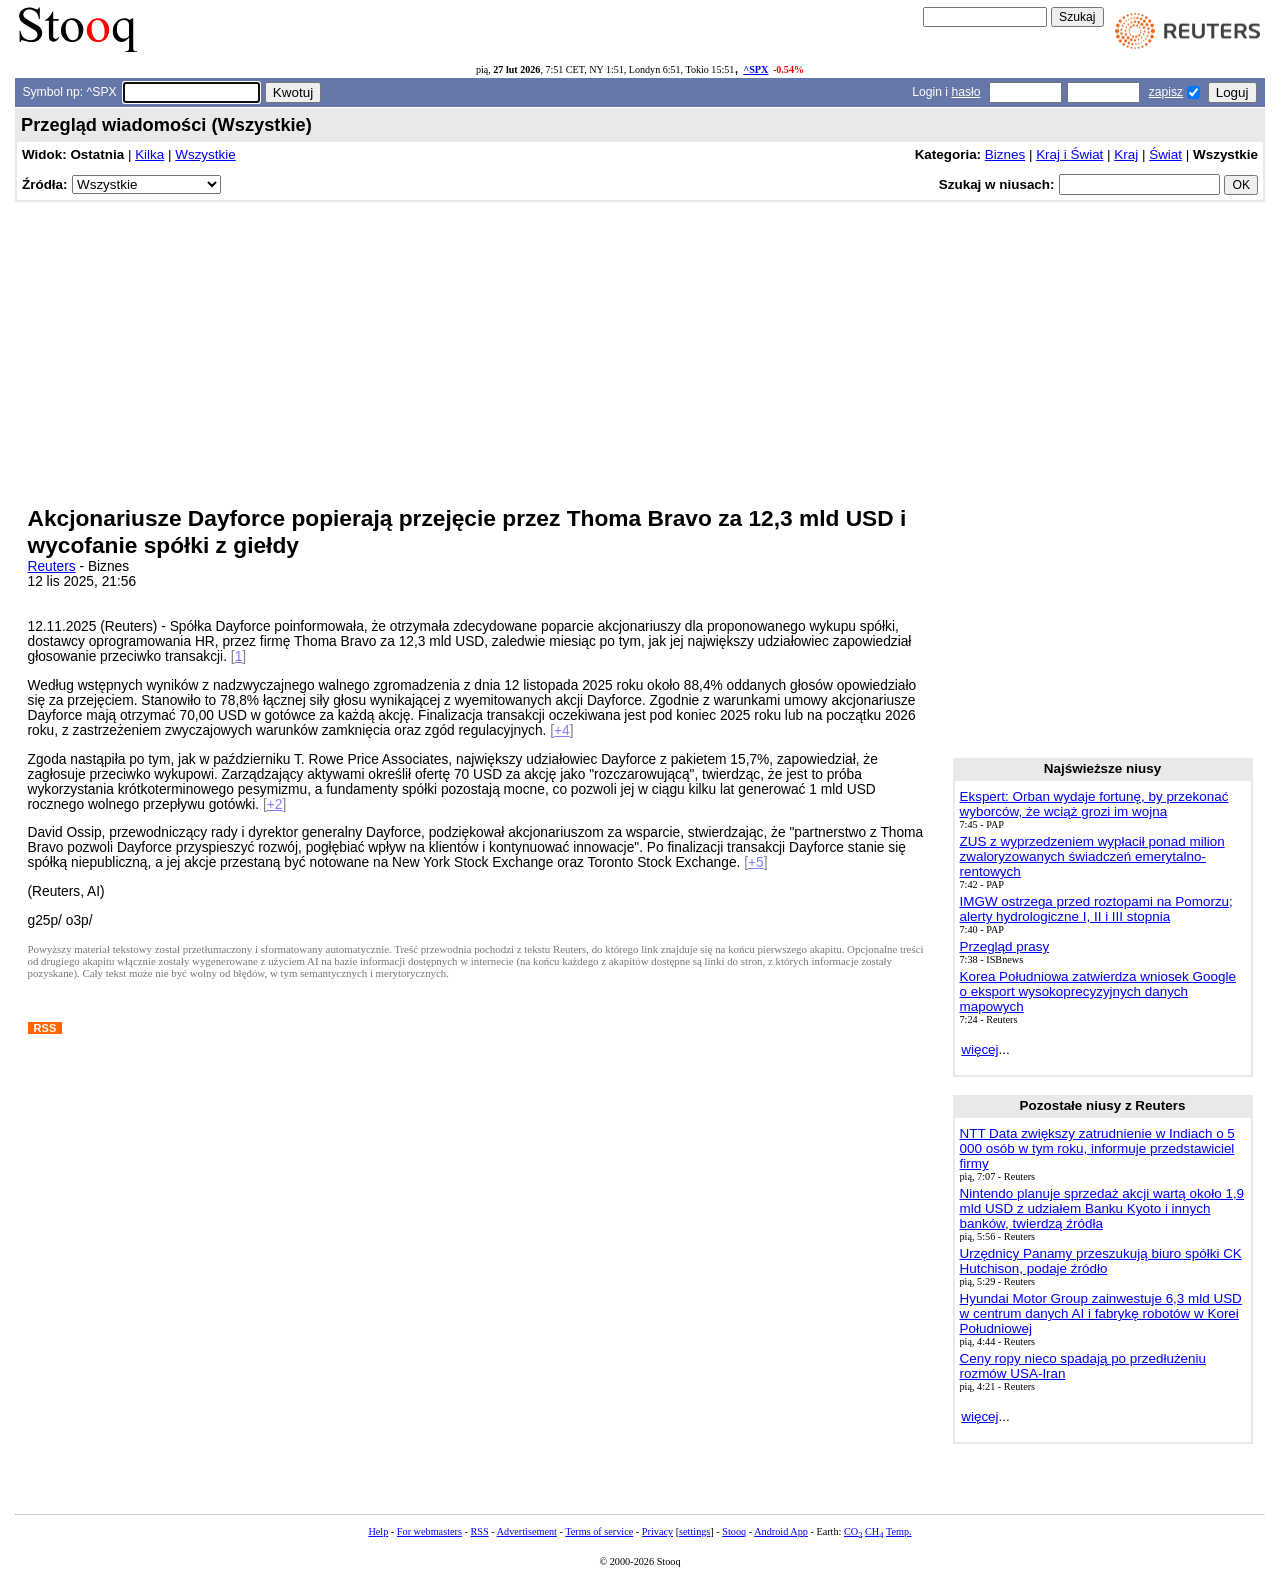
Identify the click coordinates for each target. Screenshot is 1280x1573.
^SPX (755, 69)
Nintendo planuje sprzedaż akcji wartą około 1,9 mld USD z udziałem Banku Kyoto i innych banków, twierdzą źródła (1102, 1208)
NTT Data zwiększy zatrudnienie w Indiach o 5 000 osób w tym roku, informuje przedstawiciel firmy (1097, 1148)
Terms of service (599, 1531)
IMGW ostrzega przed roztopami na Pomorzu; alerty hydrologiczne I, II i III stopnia (1096, 909)
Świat (1165, 154)
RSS (479, 1531)
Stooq (734, 1531)
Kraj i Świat (1069, 154)
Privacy (657, 1531)
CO (853, 1531)
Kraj (1126, 154)
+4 (562, 730)
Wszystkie (205, 154)
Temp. (899, 1531)
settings (694, 1531)
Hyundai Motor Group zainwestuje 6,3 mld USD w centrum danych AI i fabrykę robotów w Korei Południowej (1101, 1313)
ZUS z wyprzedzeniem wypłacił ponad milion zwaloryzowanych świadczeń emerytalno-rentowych (1092, 856)
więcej (979, 1049)
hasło (965, 92)
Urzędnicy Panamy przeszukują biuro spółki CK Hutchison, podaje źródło (1101, 1261)
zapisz (1166, 92)
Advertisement (527, 1531)
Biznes (1005, 154)
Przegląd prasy (1005, 946)
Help (378, 1531)
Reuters (52, 566)
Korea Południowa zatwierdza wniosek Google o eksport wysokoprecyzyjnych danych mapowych (1098, 991)
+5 (756, 862)
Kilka (149, 154)
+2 (275, 804)
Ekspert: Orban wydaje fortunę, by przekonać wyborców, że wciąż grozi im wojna (1094, 804)
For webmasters (429, 1531)
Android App (781, 1531)
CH (874, 1531)
